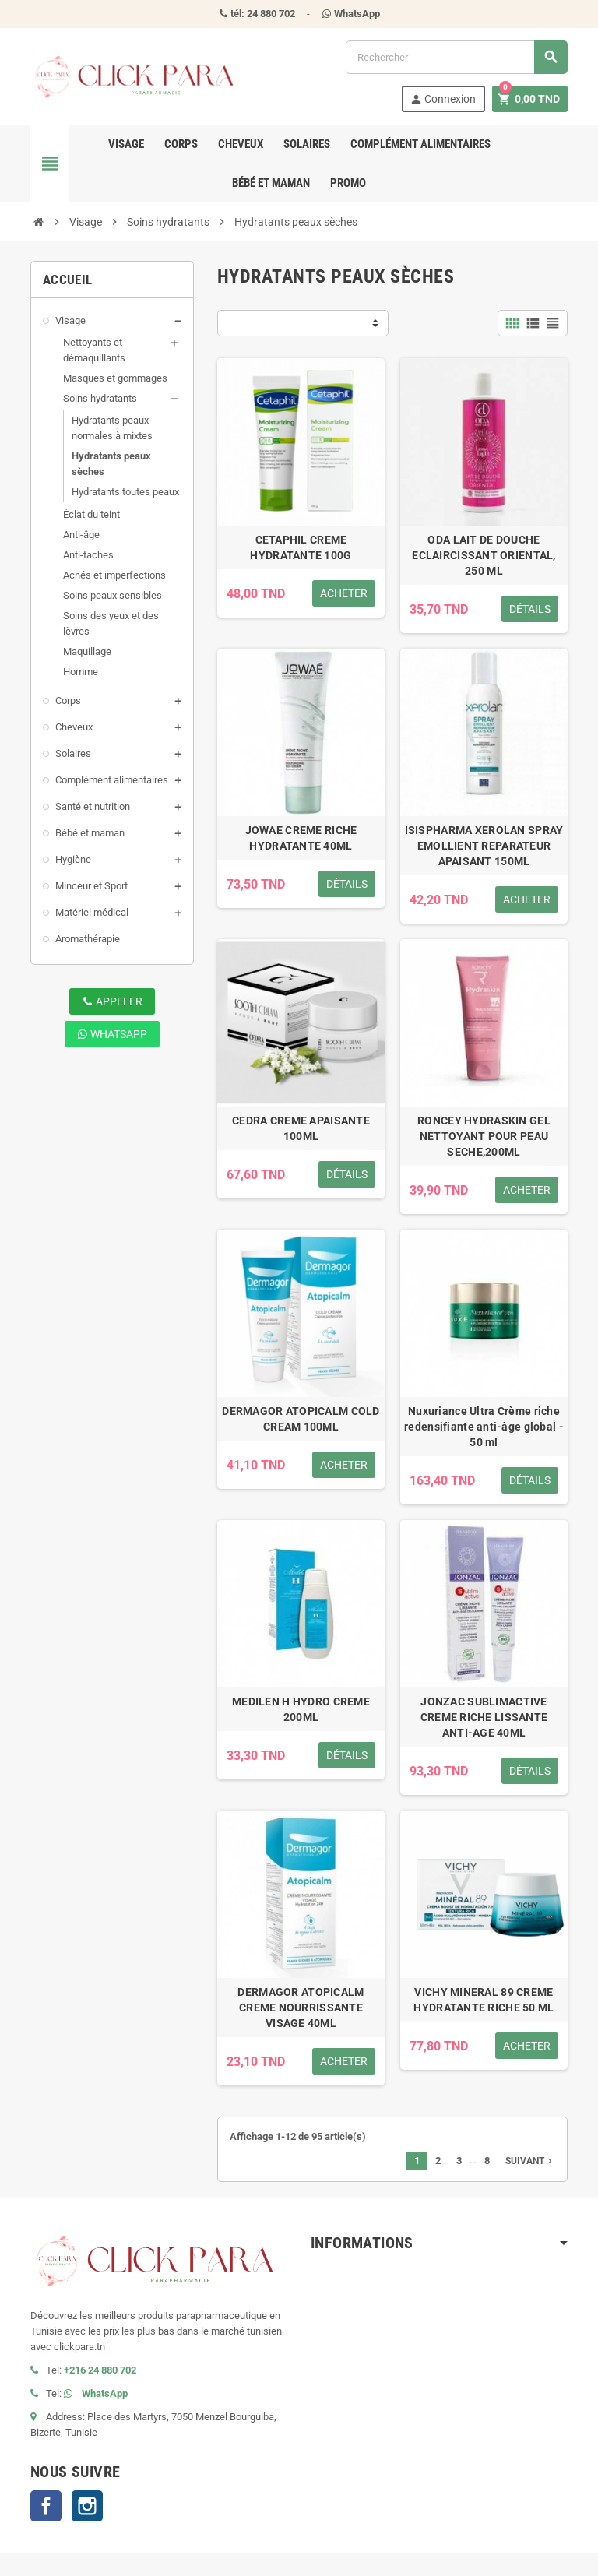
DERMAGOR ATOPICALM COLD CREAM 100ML (300, 1419)
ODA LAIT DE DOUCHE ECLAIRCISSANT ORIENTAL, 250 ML (483, 555)
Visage (126, 144)
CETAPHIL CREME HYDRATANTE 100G (300, 547)
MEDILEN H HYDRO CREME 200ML (301, 1709)
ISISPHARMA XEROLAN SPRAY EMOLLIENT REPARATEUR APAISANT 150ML (484, 845)
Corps (181, 144)
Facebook (46, 2505)
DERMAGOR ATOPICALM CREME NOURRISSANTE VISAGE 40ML (300, 2007)
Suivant (530, 2160)
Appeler (112, 1001)
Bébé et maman (271, 183)
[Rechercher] (456, 57)
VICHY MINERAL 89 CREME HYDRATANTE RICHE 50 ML (483, 2000)
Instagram (87, 2505)
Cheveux (240, 144)
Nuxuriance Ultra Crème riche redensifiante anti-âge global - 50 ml (484, 1426)
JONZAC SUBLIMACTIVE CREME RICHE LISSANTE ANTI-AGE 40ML (484, 1717)
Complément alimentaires (420, 144)
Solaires (306, 144)
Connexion (443, 99)
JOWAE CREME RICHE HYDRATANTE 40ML (301, 838)
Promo (348, 183)
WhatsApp (112, 1034)
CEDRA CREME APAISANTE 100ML (301, 1128)
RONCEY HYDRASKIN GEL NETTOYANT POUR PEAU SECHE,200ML (484, 1136)
